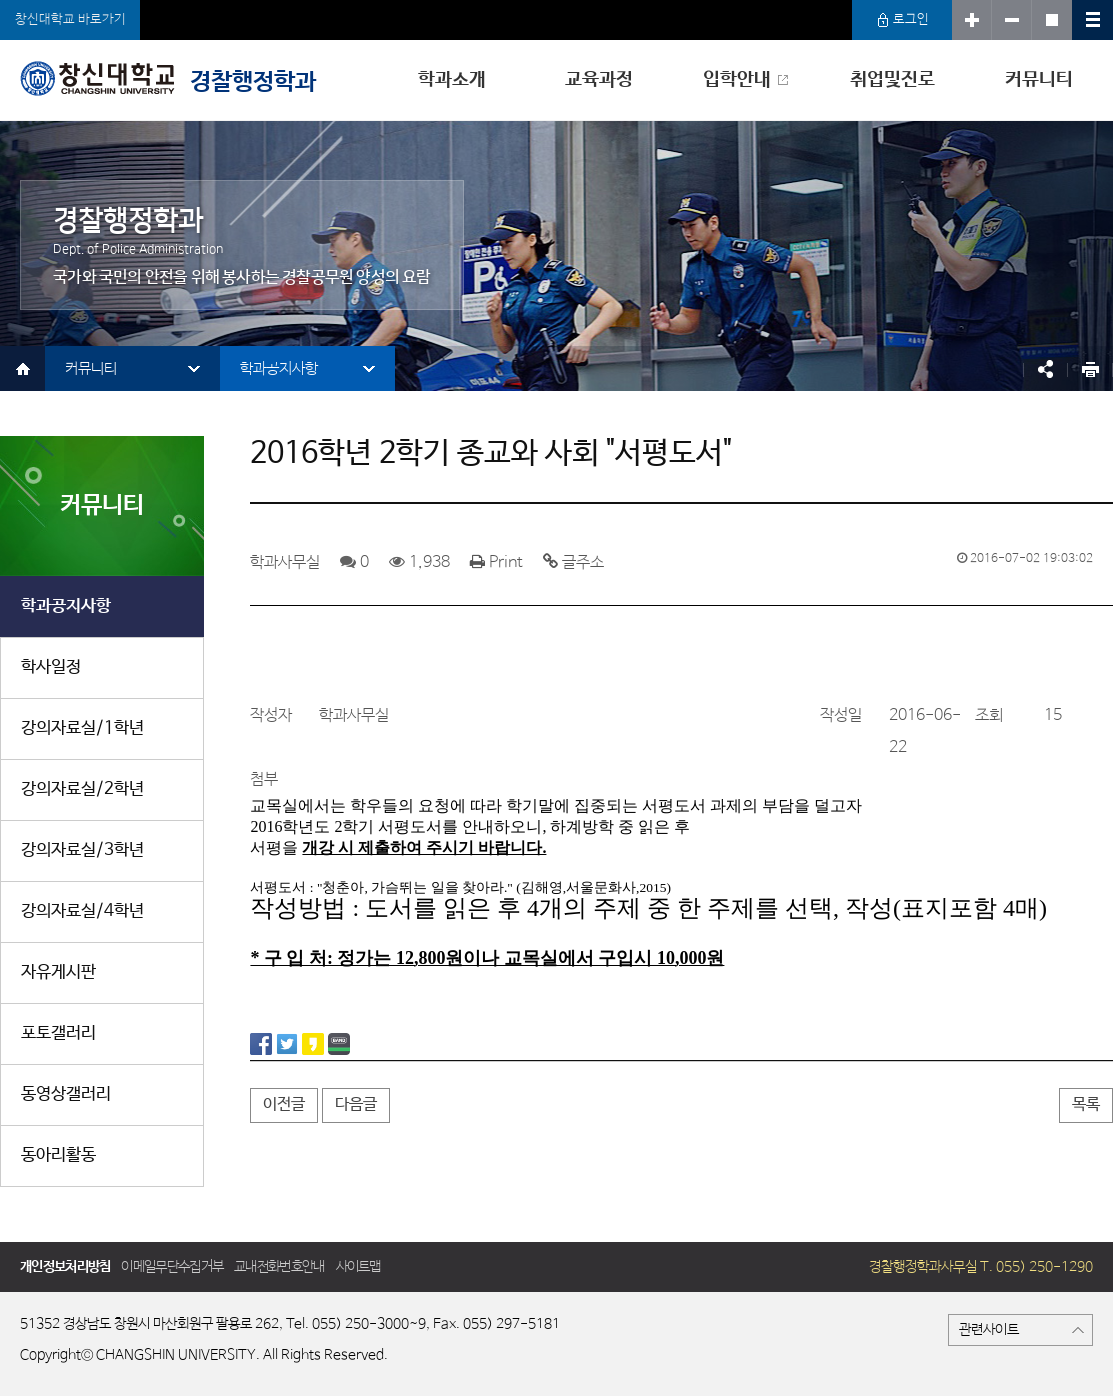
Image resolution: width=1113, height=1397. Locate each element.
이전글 (284, 1104)
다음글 (356, 1104)
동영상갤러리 (66, 1094)
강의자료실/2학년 (82, 789)
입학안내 (737, 80)
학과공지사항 (279, 368)
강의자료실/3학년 (82, 850)
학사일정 (51, 667)
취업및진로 (892, 80)
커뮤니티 (1039, 80)
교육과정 (599, 80)
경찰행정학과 (168, 78)
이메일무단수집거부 (172, 1267)
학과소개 (452, 80)
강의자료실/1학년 (82, 728)
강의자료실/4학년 (82, 911)
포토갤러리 (58, 1033)
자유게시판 (58, 972)
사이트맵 (358, 1267)
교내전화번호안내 (279, 1267)
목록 (1086, 1104)
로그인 (902, 19)
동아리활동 (58, 1155)
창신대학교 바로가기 (70, 19)
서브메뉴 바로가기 (0, 0)
